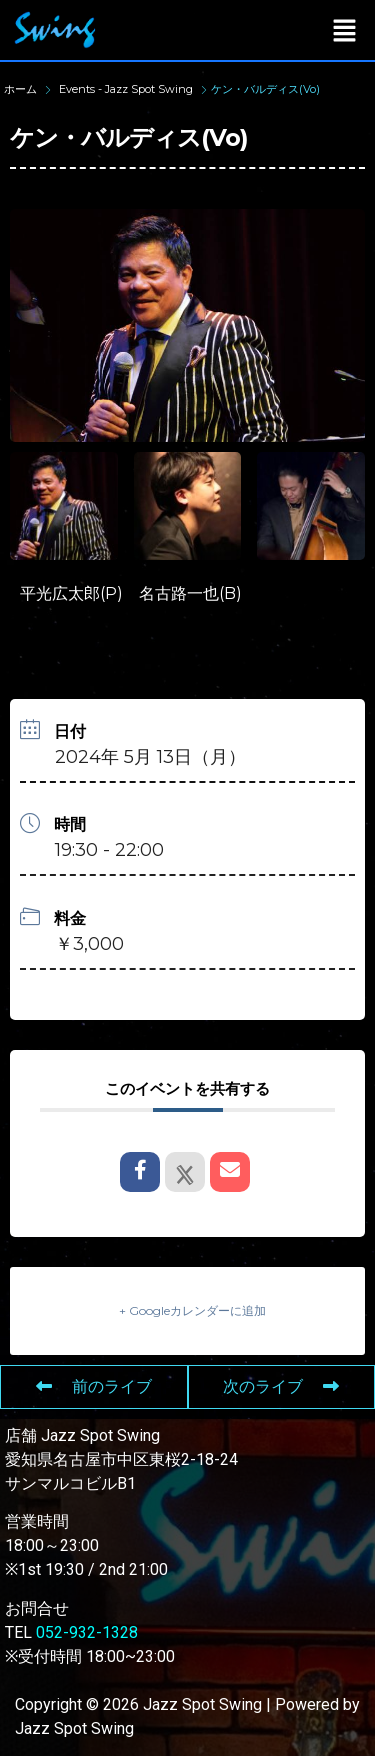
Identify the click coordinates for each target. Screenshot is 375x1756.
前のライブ (94, 1386)
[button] (345, 30)
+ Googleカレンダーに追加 (192, 1310)
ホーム (22, 89)
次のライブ (281, 1386)
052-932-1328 (87, 1632)
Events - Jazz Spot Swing (126, 89)
